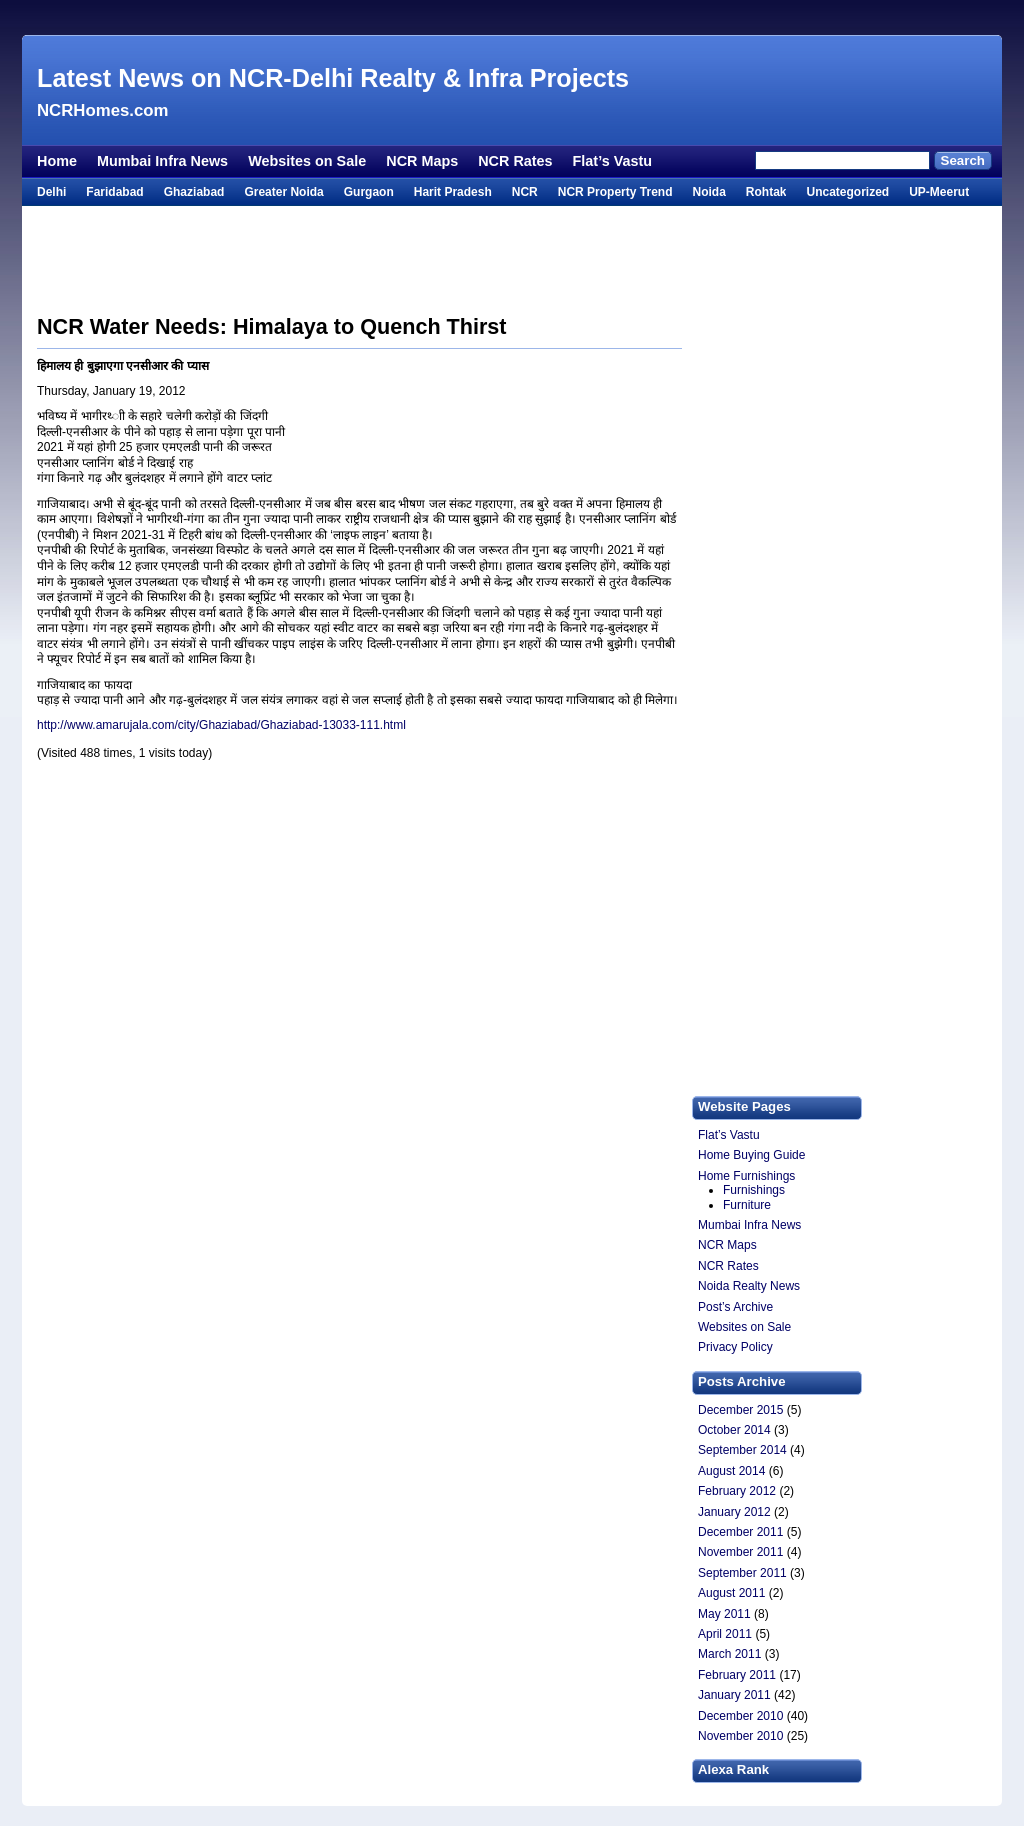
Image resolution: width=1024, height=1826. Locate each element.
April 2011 (725, 1634)
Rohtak (766, 192)
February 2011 (737, 1675)
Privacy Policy (735, 1347)
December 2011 (740, 1532)
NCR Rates (515, 161)
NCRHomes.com (102, 110)
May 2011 (724, 1614)
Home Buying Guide (751, 1155)
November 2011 (740, 1552)
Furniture (747, 1205)
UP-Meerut (939, 192)
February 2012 (737, 1491)
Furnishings (754, 1190)
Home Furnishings (746, 1176)
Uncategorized (847, 192)
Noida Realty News (749, 1286)
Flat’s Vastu (612, 161)
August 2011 (731, 1593)
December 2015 (740, 1410)
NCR (525, 192)
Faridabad (114, 192)
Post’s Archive (735, 1307)
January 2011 (734, 1695)
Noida (708, 192)
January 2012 (734, 1512)
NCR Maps (422, 161)
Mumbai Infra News (162, 161)
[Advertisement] (512, 17)
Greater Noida (283, 192)
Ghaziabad (194, 192)
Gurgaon (369, 192)
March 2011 (729, 1654)
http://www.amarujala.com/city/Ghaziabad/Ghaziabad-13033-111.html (221, 725)
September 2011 (742, 1573)
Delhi (51, 192)
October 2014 (734, 1430)
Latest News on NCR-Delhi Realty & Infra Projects (333, 78)
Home (57, 161)
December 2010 (740, 1716)
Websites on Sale (307, 161)
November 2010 (740, 1736)
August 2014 (731, 1471)
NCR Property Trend (615, 192)
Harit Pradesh (453, 192)
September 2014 (742, 1450)
